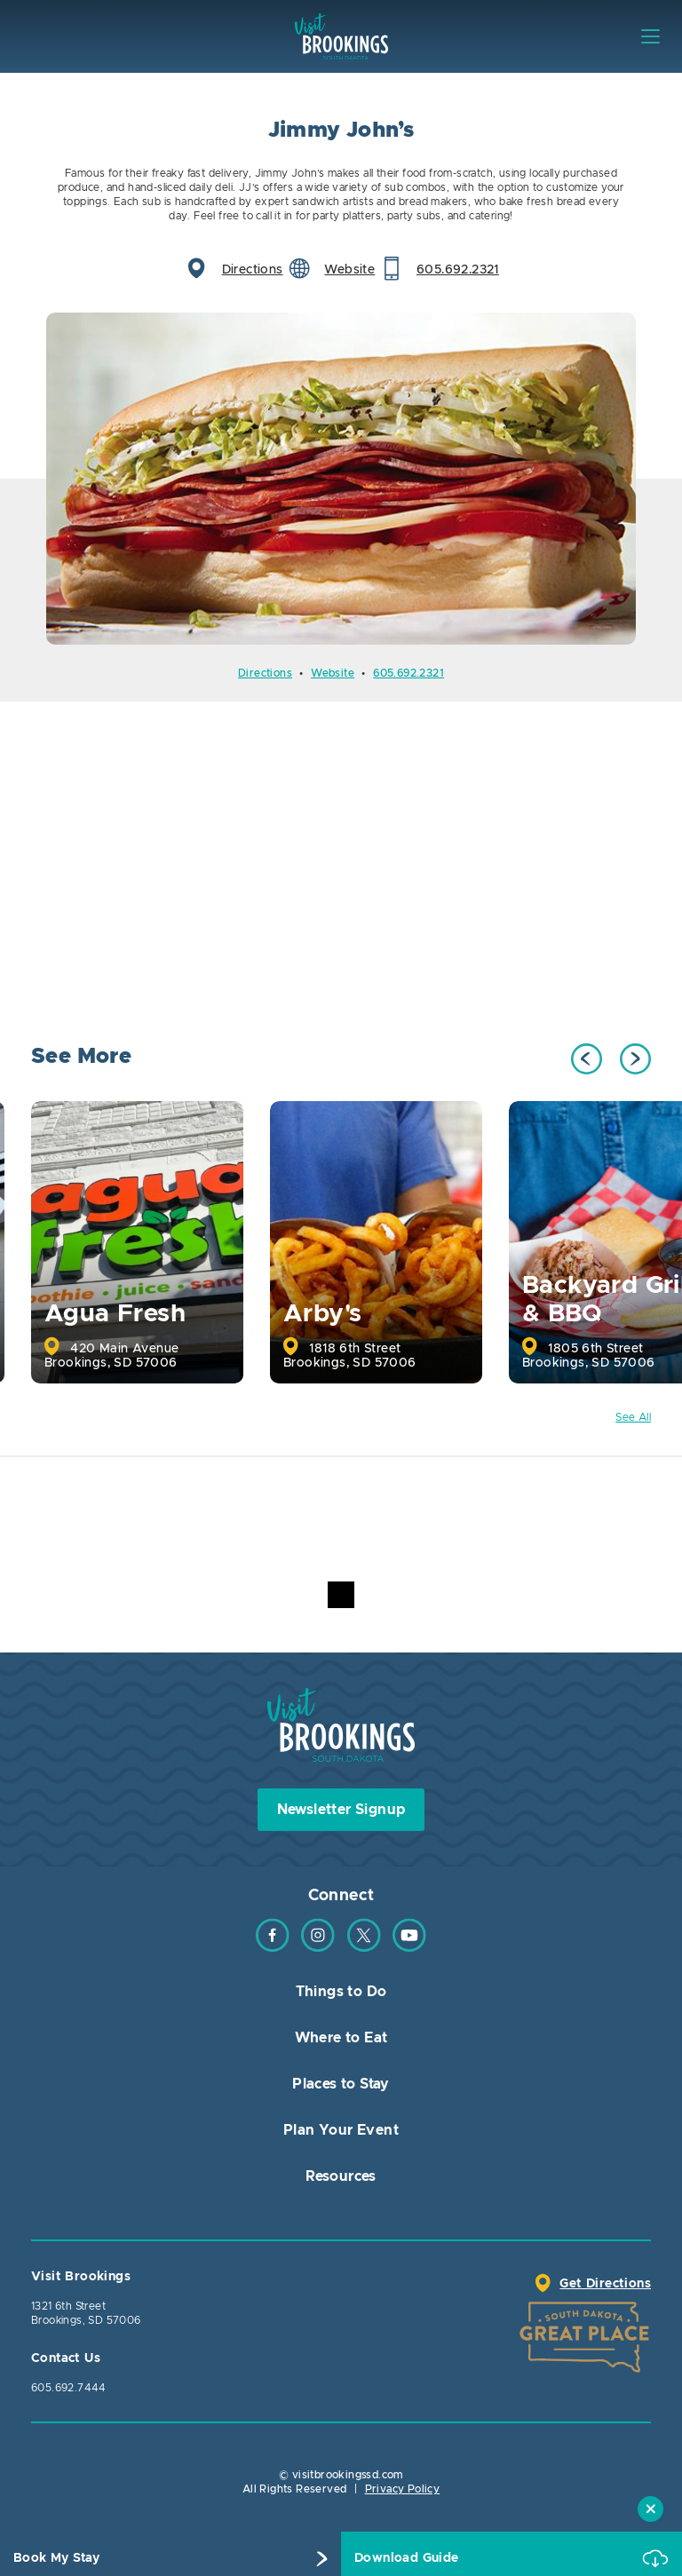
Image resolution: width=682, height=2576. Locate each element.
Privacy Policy (402, 2489)
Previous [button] (586, 1058)
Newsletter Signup (341, 1810)
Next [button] (635, 1058)
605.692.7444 (69, 2387)
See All (633, 1417)
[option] (341, 479)
